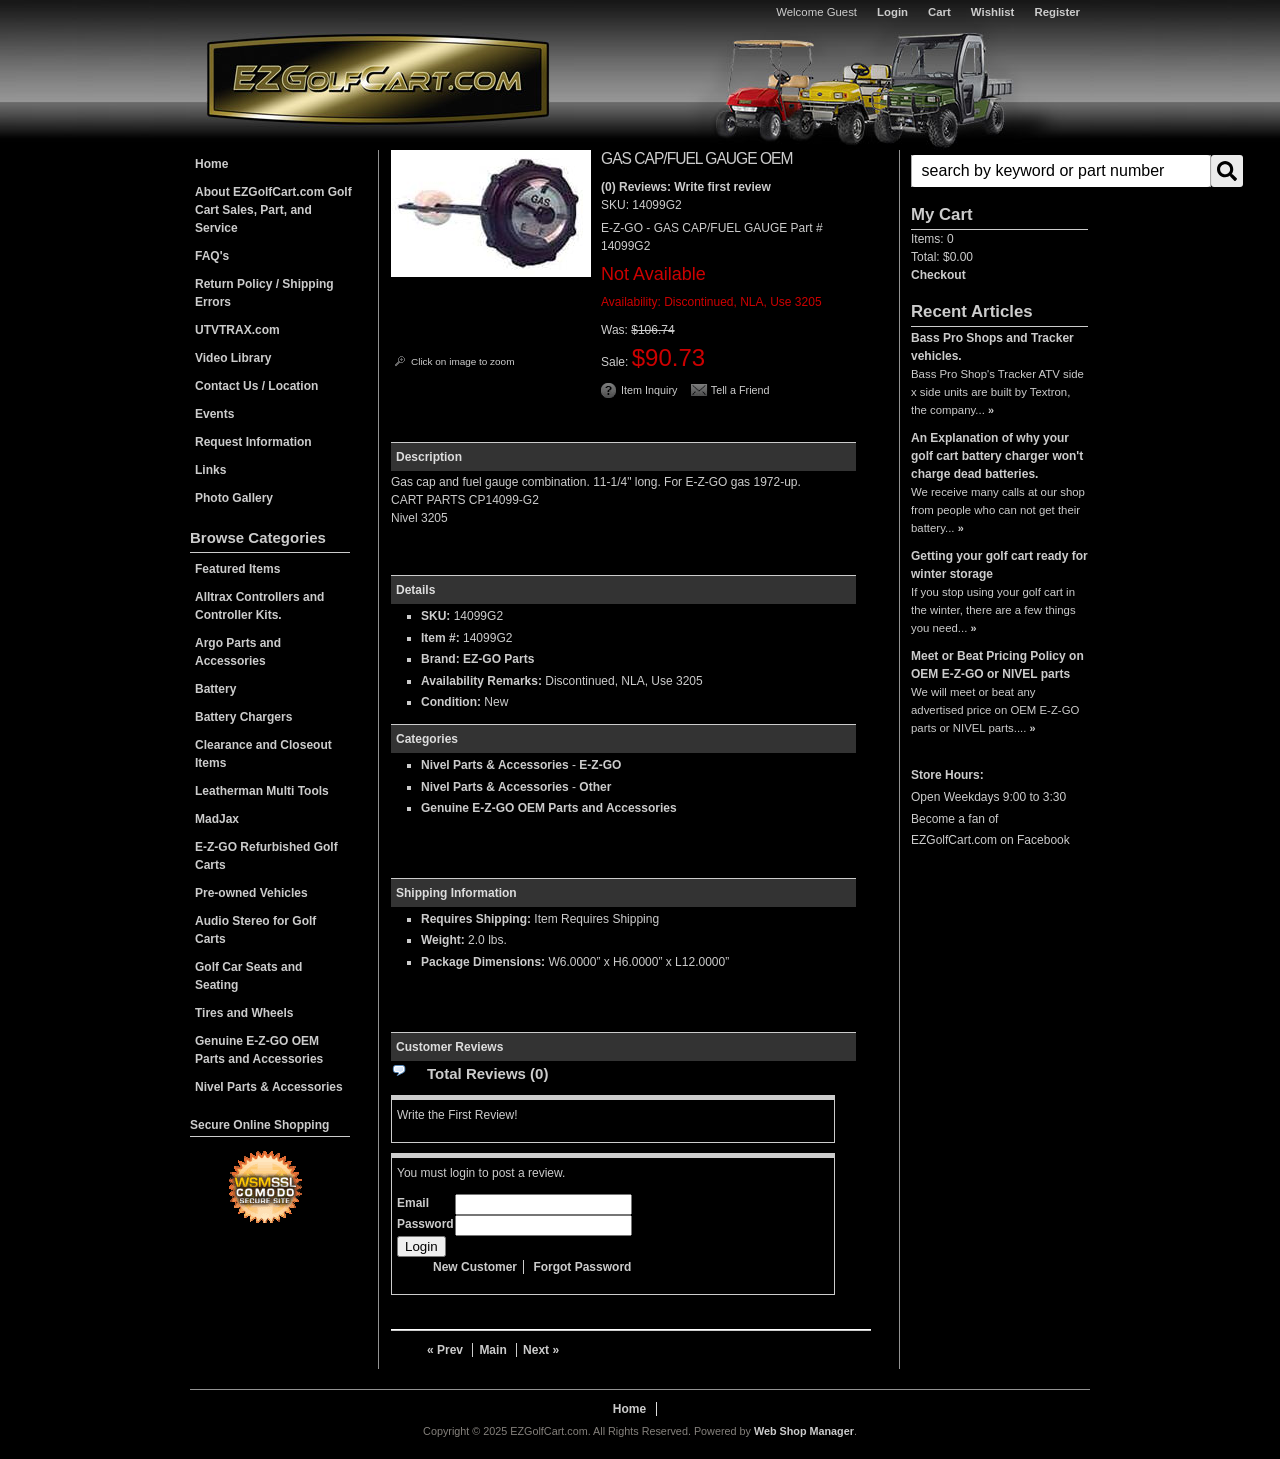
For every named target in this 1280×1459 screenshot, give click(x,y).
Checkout (938, 275)
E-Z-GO (600, 765)
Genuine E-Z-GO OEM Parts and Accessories (549, 808)
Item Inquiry (649, 390)
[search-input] (1061, 171)
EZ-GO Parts (498, 659)
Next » (541, 1350)
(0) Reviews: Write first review (686, 187)
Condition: (451, 702)
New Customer (475, 1267)
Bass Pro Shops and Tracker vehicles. (992, 347)
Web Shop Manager (804, 1431)
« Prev (445, 1350)
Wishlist (993, 12)
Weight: (443, 940)
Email (413, 1203)
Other (595, 787)
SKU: (616, 205)
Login (892, 12)
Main (492, 1350)
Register (1057, 12)
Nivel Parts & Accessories (495, 765)
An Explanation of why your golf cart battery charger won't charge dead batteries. (997, 456)
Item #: (442, 638)
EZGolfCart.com (378, 78)
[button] (999, 171)
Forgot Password (582, 1267)
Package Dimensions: (483, 962)
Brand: (440, 659)
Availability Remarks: (481, 681)
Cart (939, 12)
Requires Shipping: (476, 919)
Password (425, 1224)
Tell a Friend (740, 390)
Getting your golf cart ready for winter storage (999, 565)
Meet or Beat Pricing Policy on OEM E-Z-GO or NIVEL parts (997, 665)
